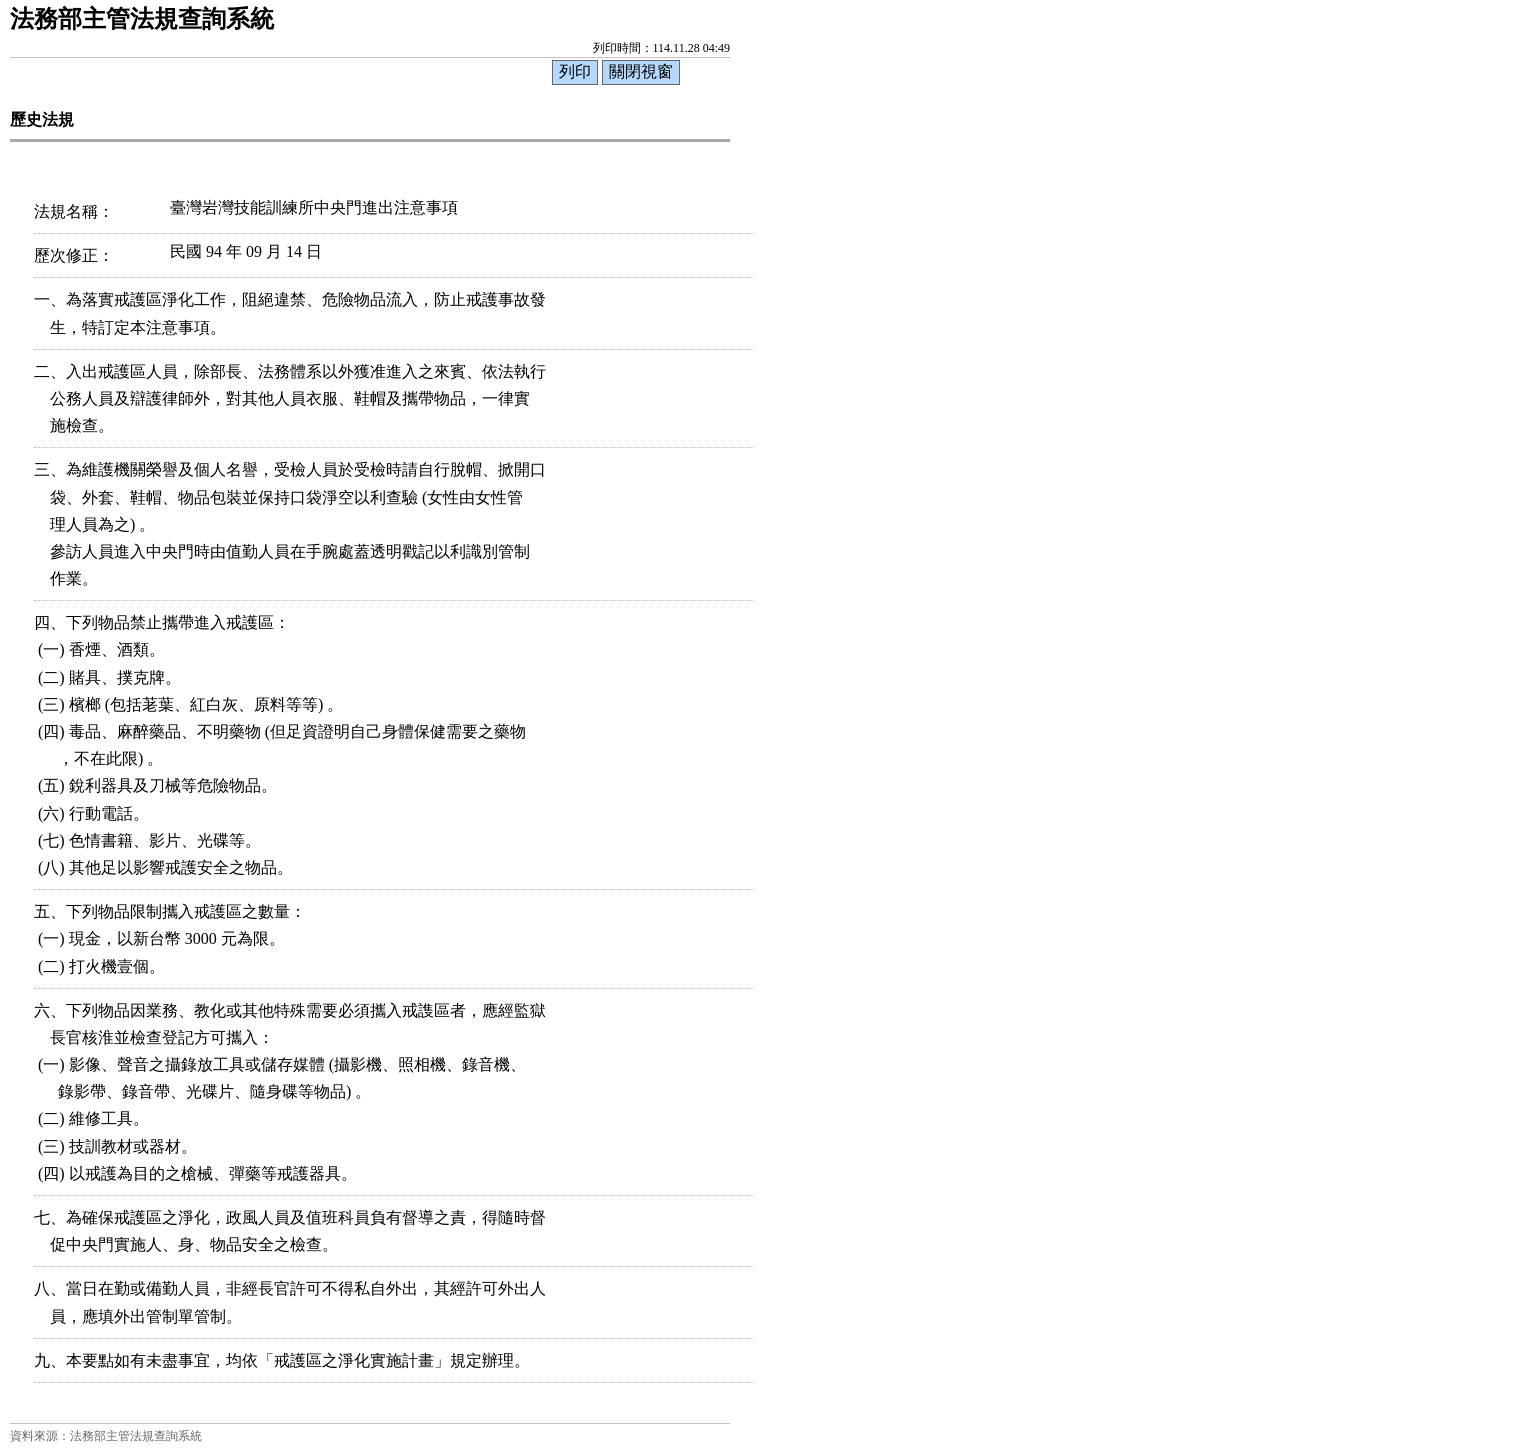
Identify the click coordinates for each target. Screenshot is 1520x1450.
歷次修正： (74, 255)
